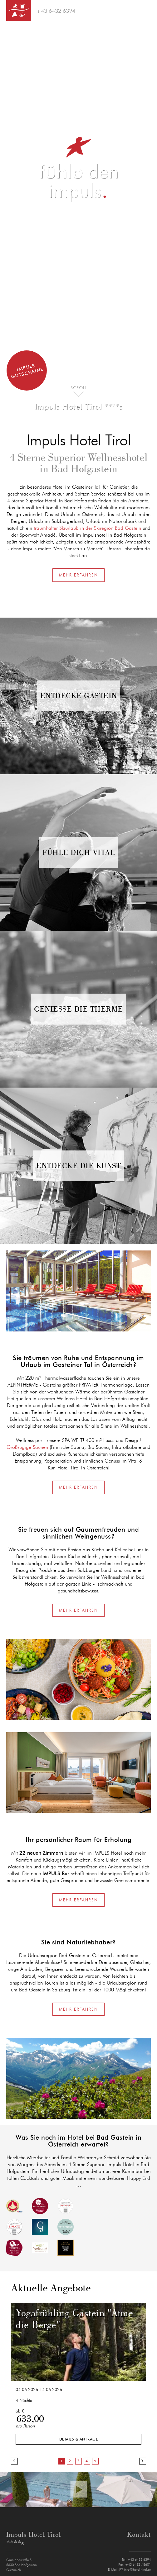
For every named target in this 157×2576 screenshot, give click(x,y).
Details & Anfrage (78, 2439)
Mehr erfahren (78, 575)
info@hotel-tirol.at (135, 2569)
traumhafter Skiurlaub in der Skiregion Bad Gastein (87, 528)
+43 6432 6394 (55, 11)
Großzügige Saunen (27, 1447)
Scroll (78, 388)
